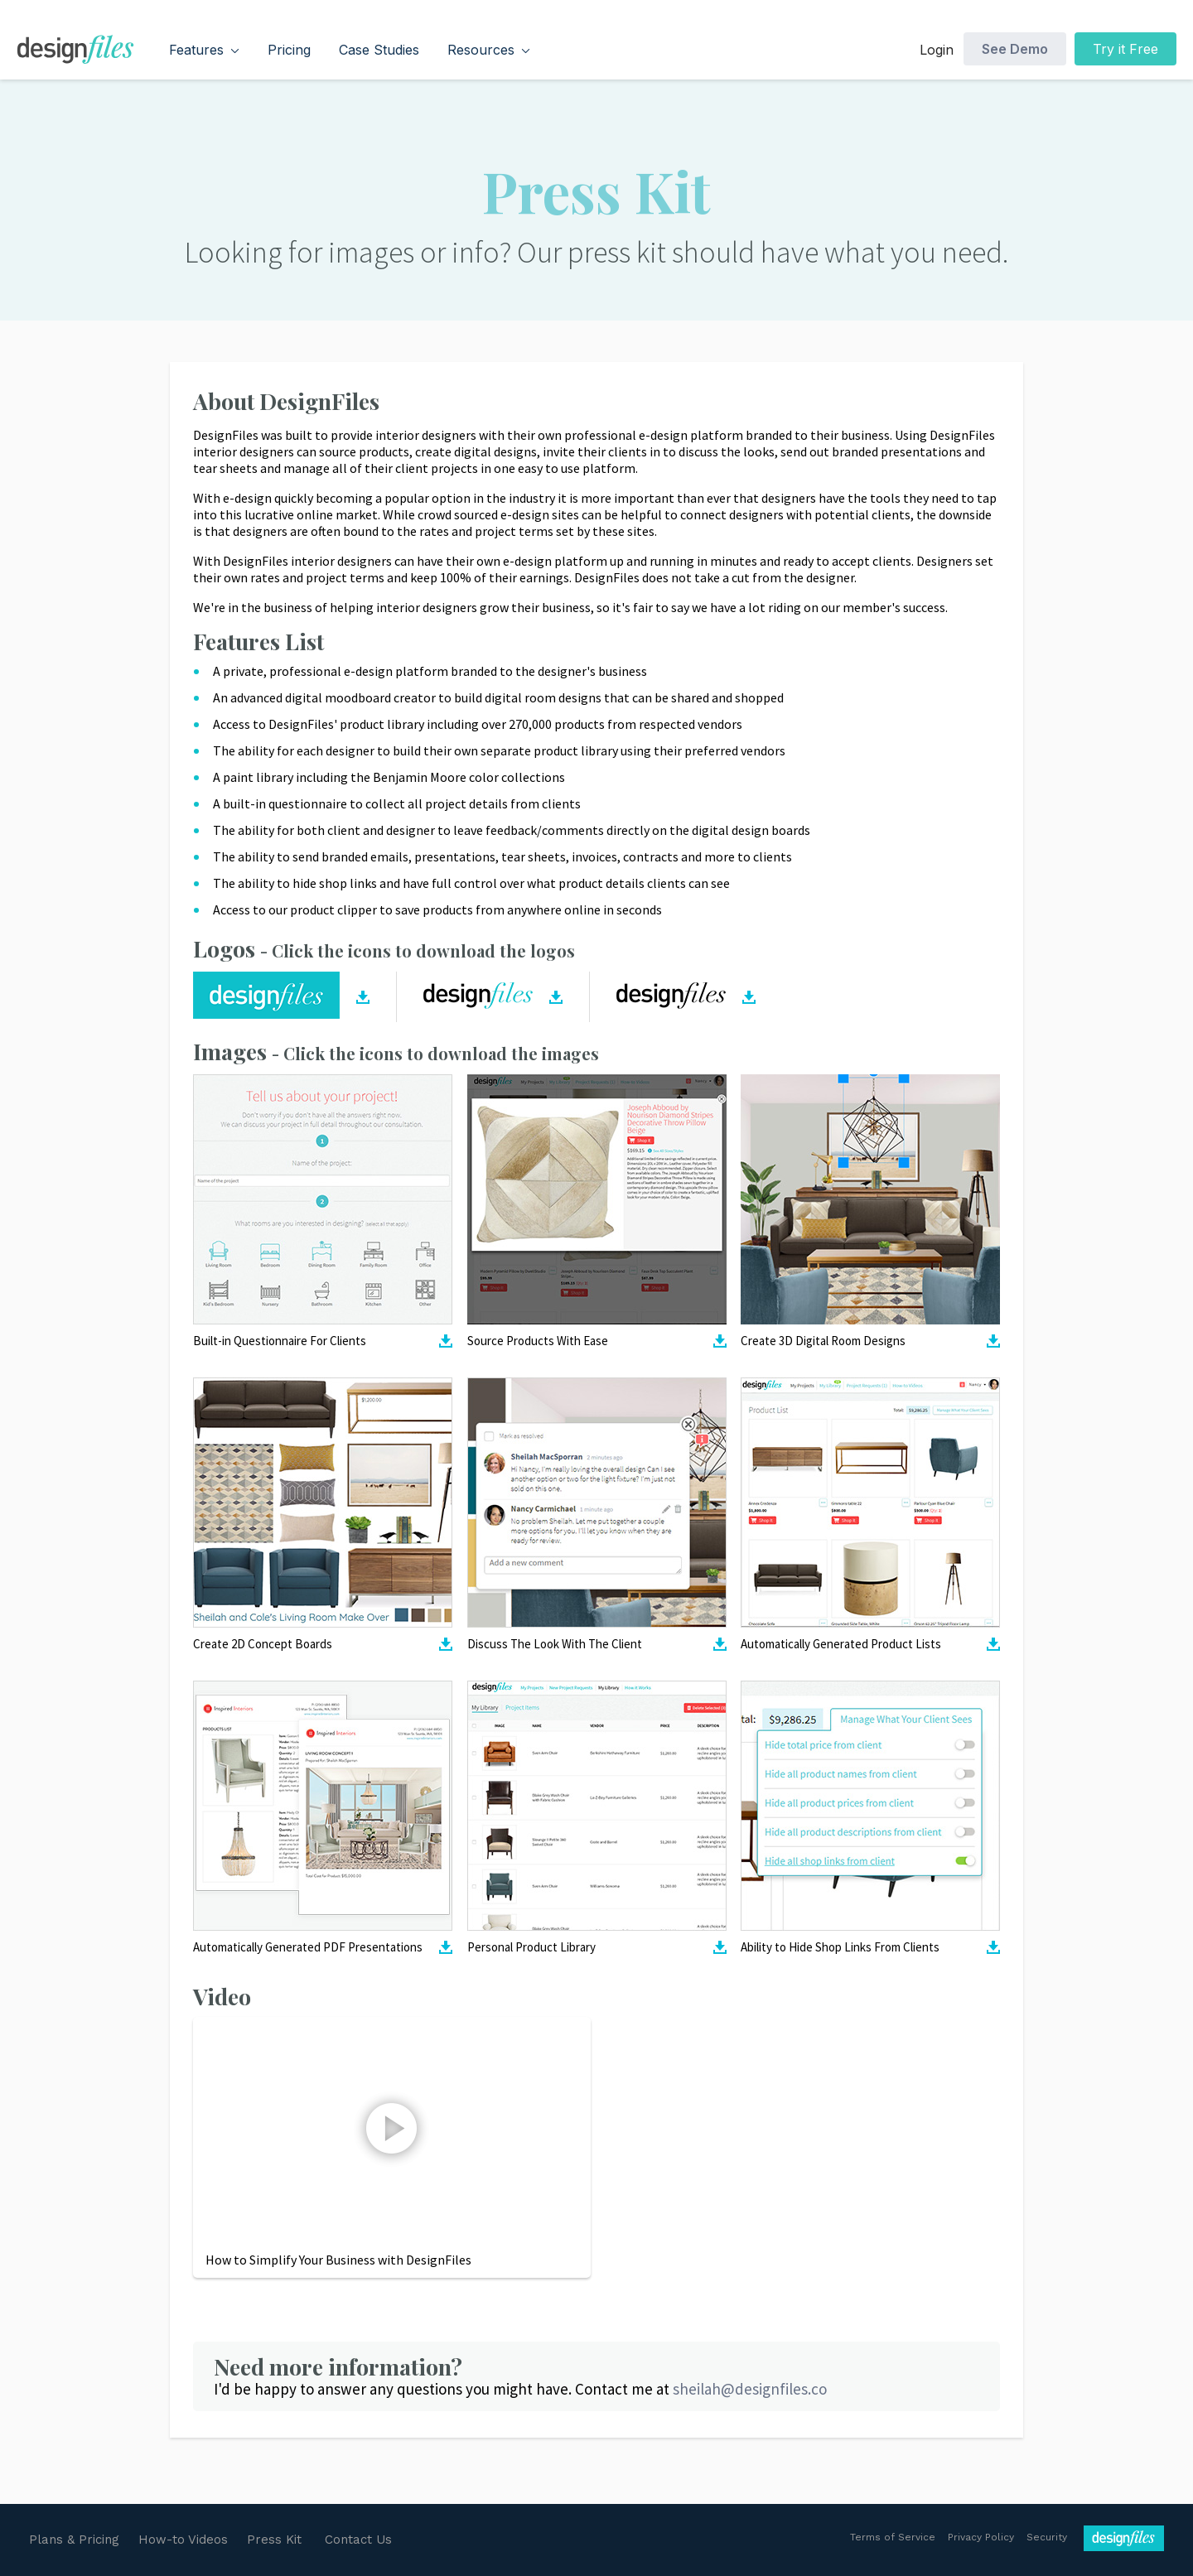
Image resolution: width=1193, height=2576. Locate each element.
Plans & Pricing (74, 2539)
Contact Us (358, 2539)
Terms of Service (892, 2537)
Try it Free (1125, 49)
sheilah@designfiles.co (750, 2389)
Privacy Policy (981, 2537)
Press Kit (274, 2539)
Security (1046, 2537)
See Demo (1015, 49)
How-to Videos (183, 2539)
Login (937, 49)
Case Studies (379, 49)
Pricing (289, 49)
